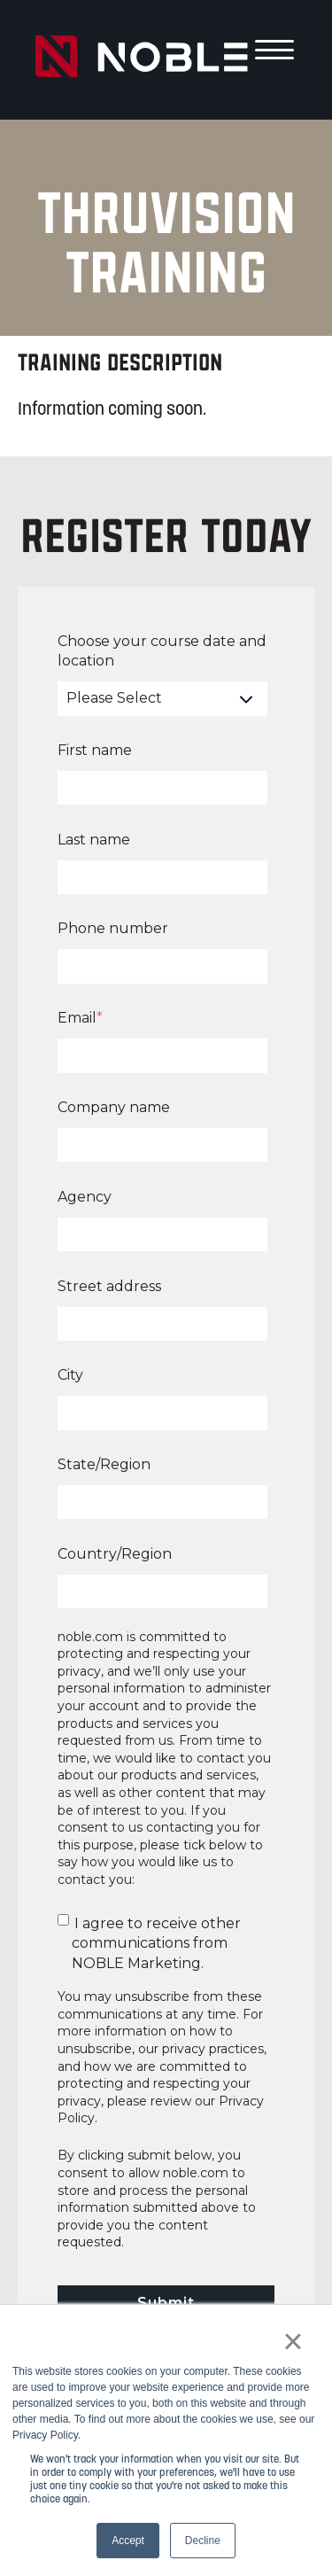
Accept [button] (128, 2540)
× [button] (292, 2341)
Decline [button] (202, 2540)
